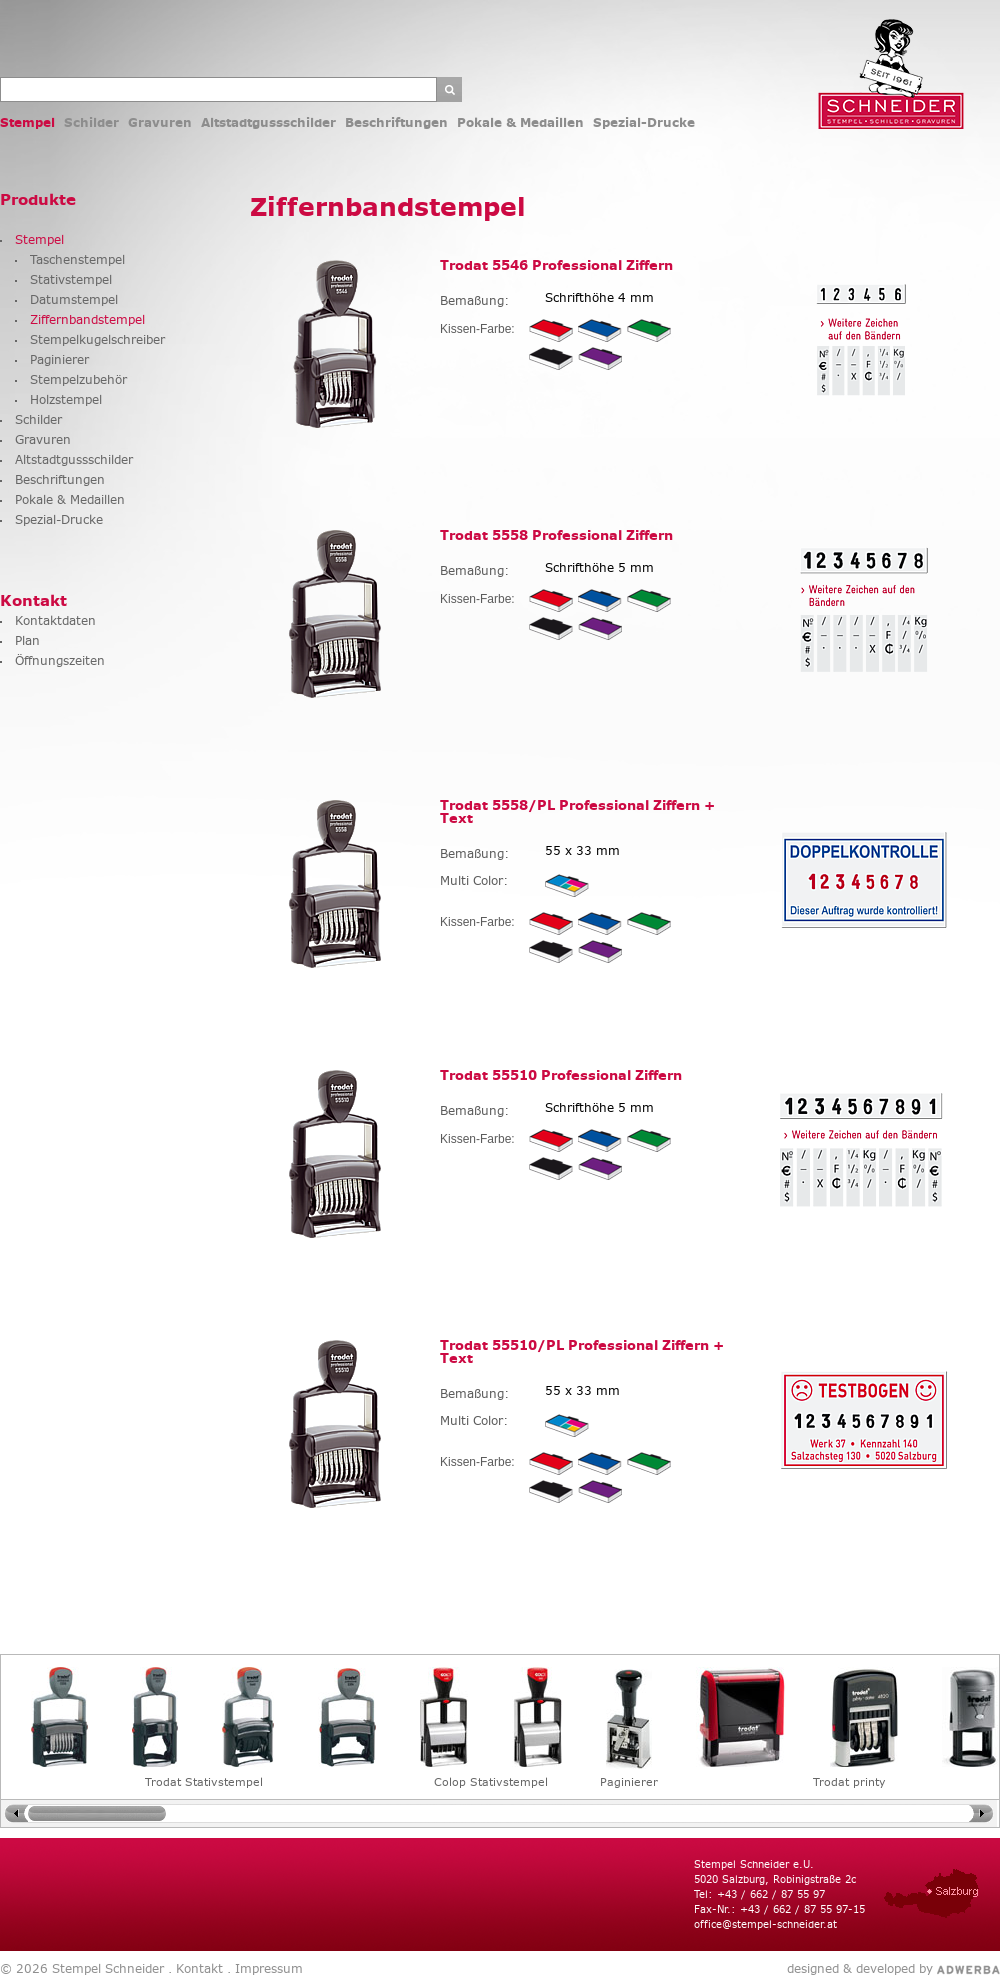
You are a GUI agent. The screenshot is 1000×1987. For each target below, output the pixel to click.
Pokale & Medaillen (520, 122)
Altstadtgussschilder (268, 122)
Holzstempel (66, 399)
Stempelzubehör (78, 379)
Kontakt (33, 600)
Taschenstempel (77, 259)
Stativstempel (71, 279)
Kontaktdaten (55, 620)
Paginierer (59, 359)
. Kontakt (193, 1968)
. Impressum (263, 1968)
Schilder (91, 122)
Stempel (27, 122)
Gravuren (160, 122)
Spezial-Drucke (644, 122)
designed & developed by (860, 1969)
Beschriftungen (396, 122)
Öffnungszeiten (60, 660)
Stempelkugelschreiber (97, 339)
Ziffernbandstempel (87, 319)
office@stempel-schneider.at (765, 1924)
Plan (27, 640)
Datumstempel (74, 299)
